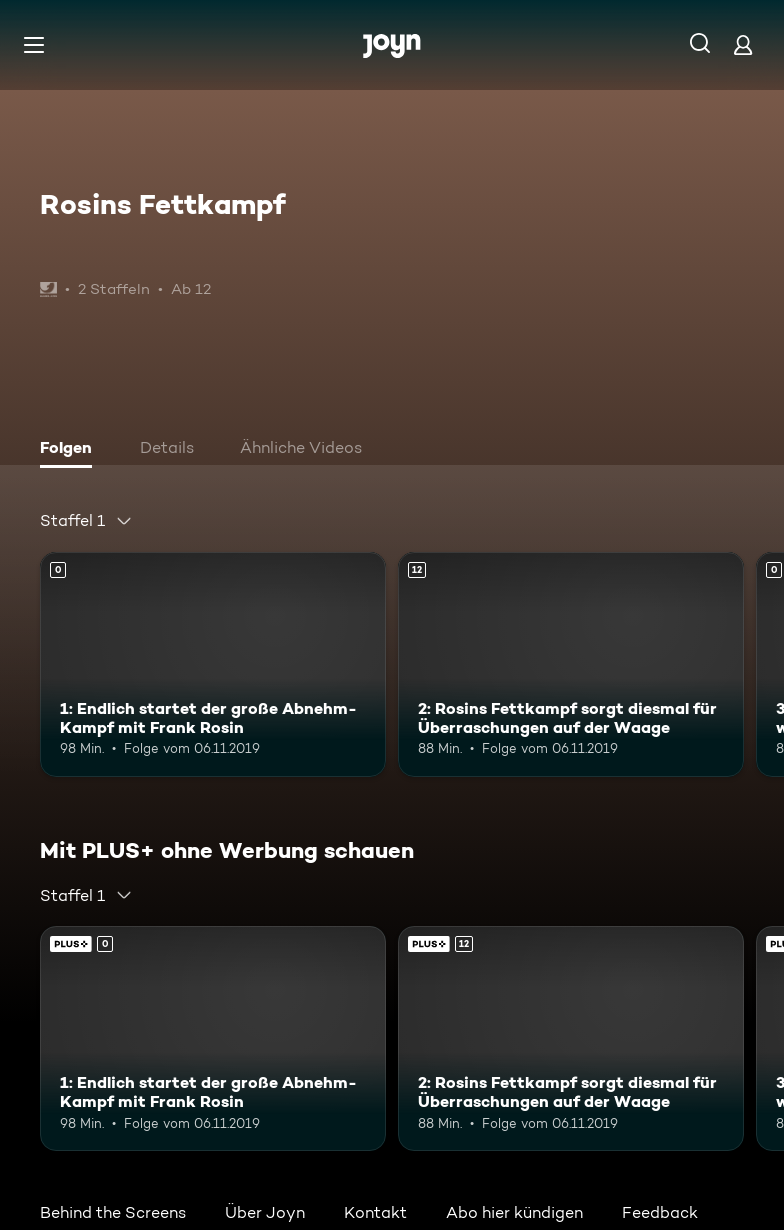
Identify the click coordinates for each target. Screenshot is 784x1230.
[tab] (71, 450)
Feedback (660, 1212)
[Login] (743, 44)
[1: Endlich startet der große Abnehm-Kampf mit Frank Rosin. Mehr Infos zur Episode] (213, 664)
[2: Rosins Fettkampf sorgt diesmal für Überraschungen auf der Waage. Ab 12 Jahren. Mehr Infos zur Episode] (571, 664)
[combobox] (86, 521)
